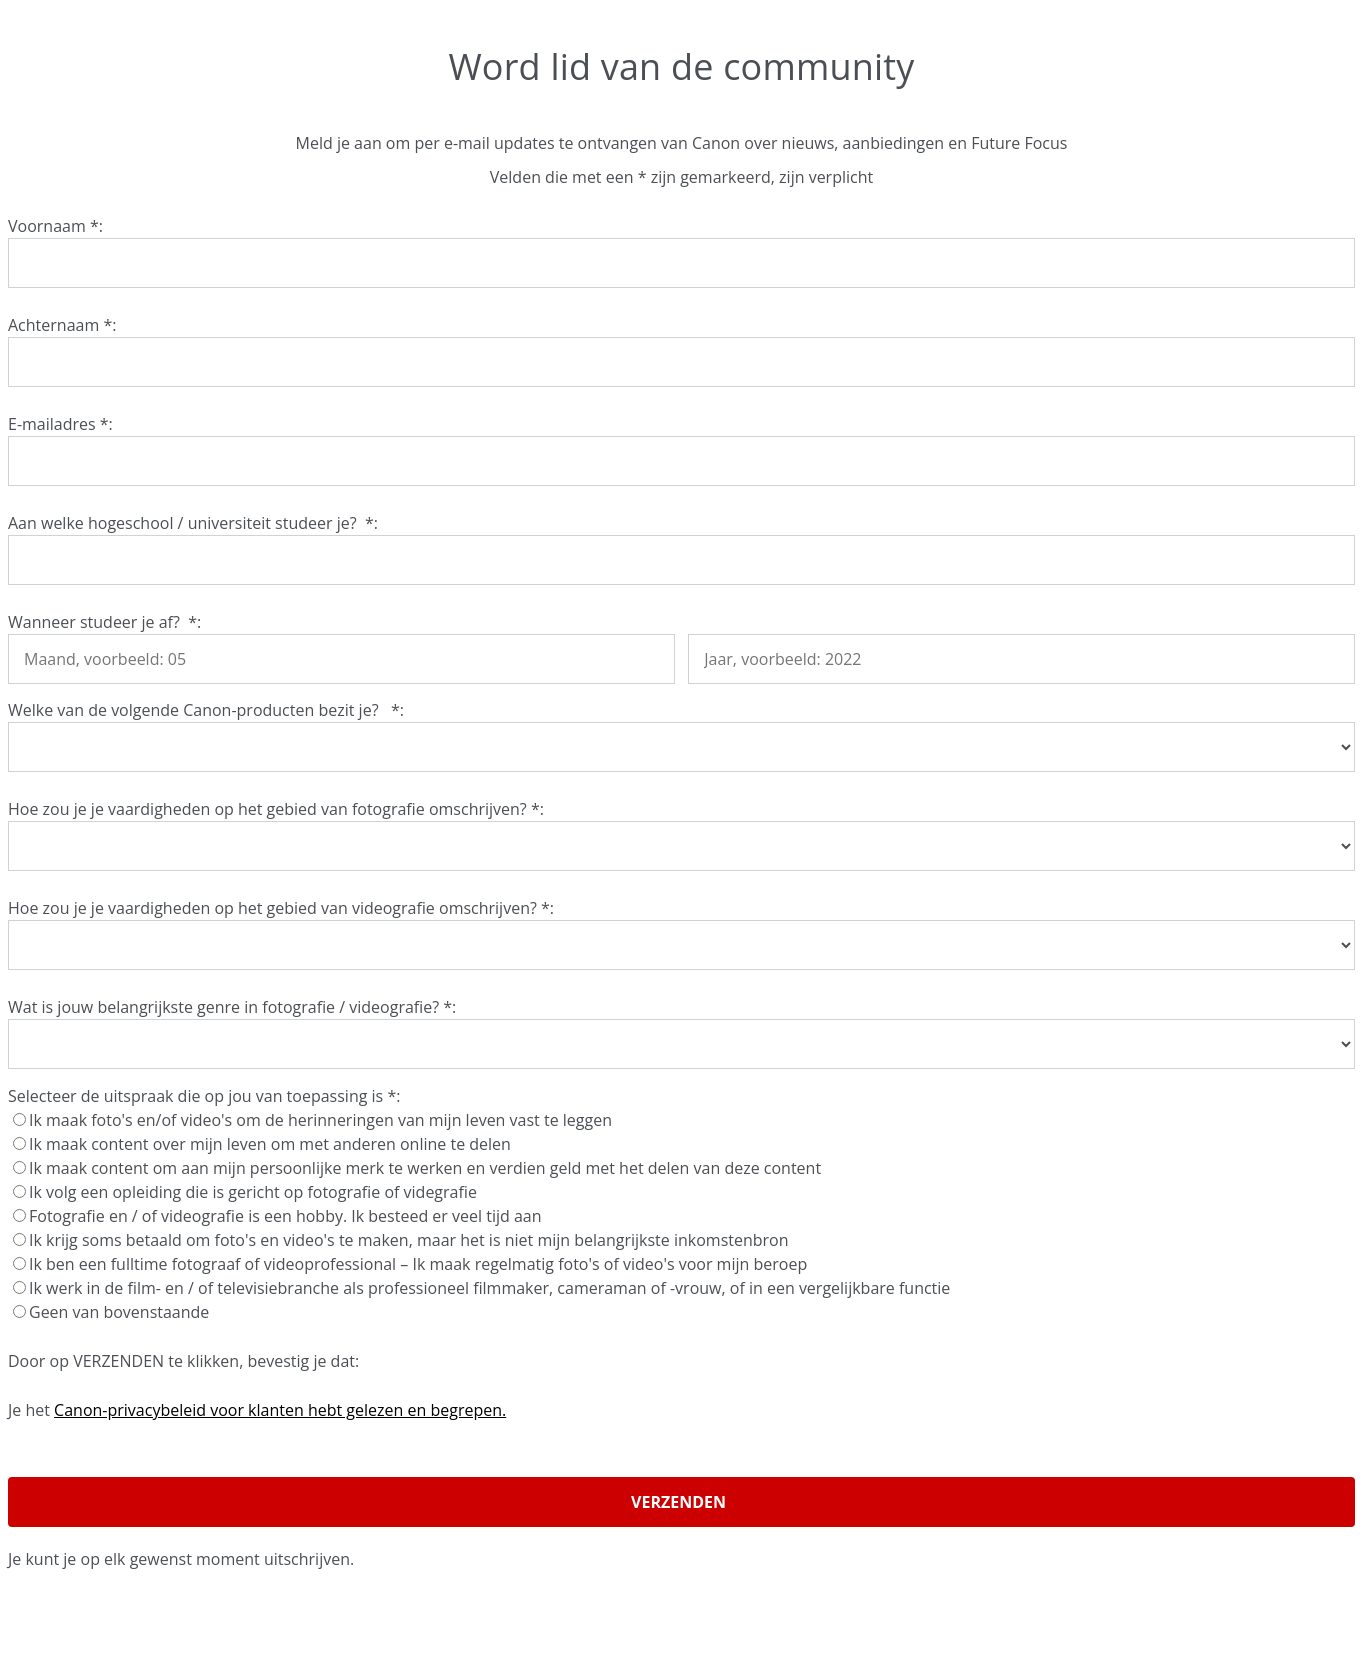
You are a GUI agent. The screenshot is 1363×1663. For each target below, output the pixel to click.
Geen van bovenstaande (113, 1312)
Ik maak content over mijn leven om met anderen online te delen (264, 1144)
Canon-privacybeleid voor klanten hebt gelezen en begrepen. (280, 1410)
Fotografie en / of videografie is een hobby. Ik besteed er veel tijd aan (279, 1216)
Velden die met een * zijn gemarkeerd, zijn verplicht (681, 177)
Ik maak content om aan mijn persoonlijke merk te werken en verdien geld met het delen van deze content (419, 1168)
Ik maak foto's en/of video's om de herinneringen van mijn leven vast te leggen (314, 1120)
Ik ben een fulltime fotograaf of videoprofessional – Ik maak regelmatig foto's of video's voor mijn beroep (412, 1264)
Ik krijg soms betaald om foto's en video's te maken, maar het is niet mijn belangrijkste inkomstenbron (403, 1240)
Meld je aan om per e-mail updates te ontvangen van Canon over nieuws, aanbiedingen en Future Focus (682, 143)
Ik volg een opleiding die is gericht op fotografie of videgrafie (247, 1192)
